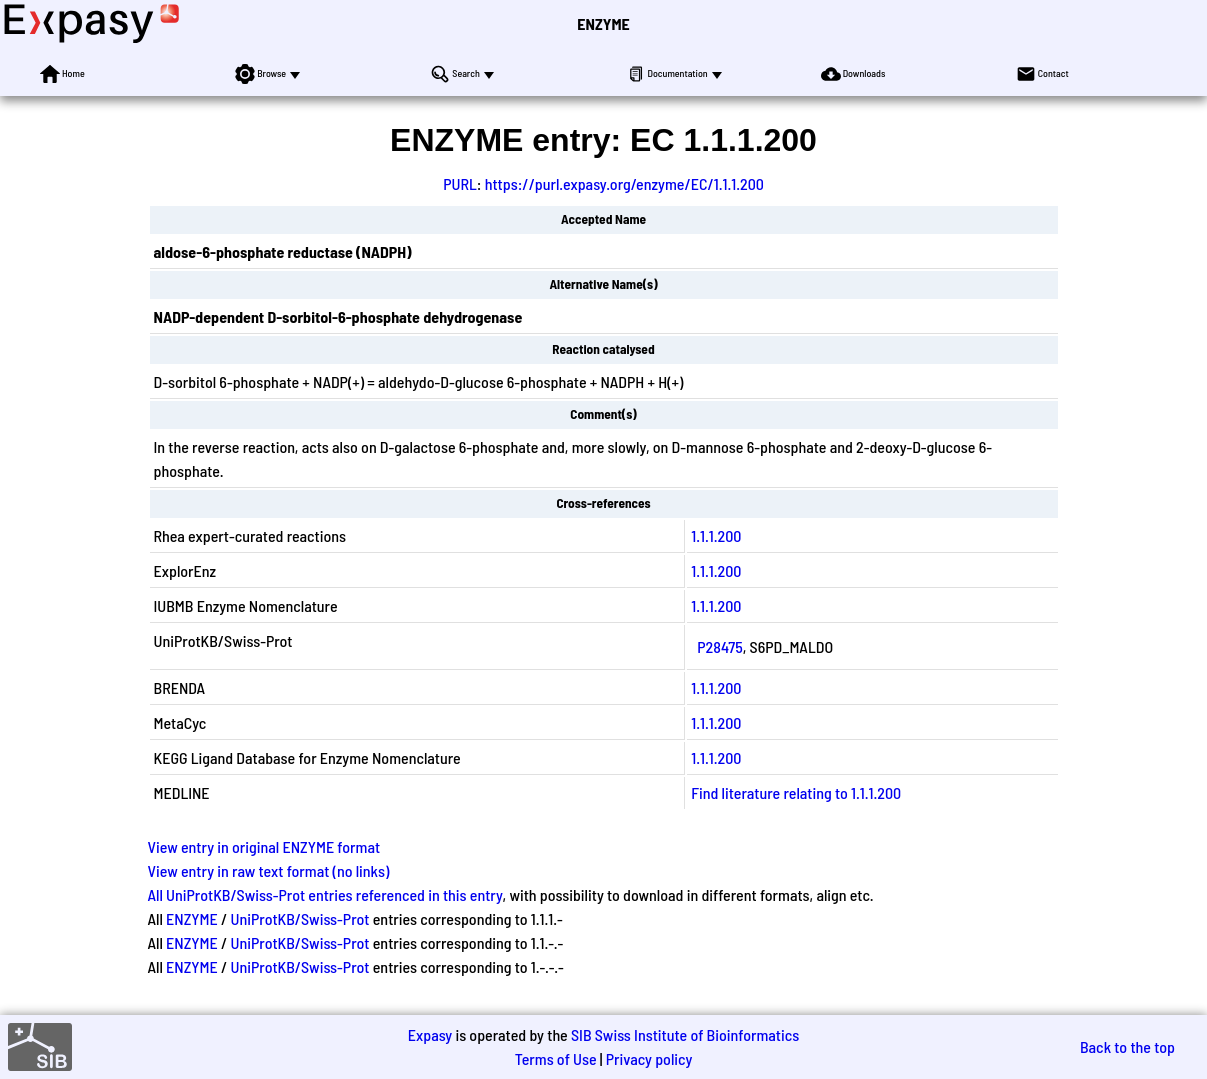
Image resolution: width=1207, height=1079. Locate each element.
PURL (460, 183)
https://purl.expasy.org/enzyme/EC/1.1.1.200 (624, 183)
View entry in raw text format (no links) (269, 870)
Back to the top (1127, 1046)
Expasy (430, 1034)
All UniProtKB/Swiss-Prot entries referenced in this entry (325, 894)
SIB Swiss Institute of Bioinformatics (685, 1034)
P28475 (719, 646)
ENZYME (603, 23)
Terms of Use (556, 1058)
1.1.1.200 (716, 535)
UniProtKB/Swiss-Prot (299, 918)
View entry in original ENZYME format (264, 846)
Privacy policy (649, 1058)
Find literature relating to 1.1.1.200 (796, 792)
